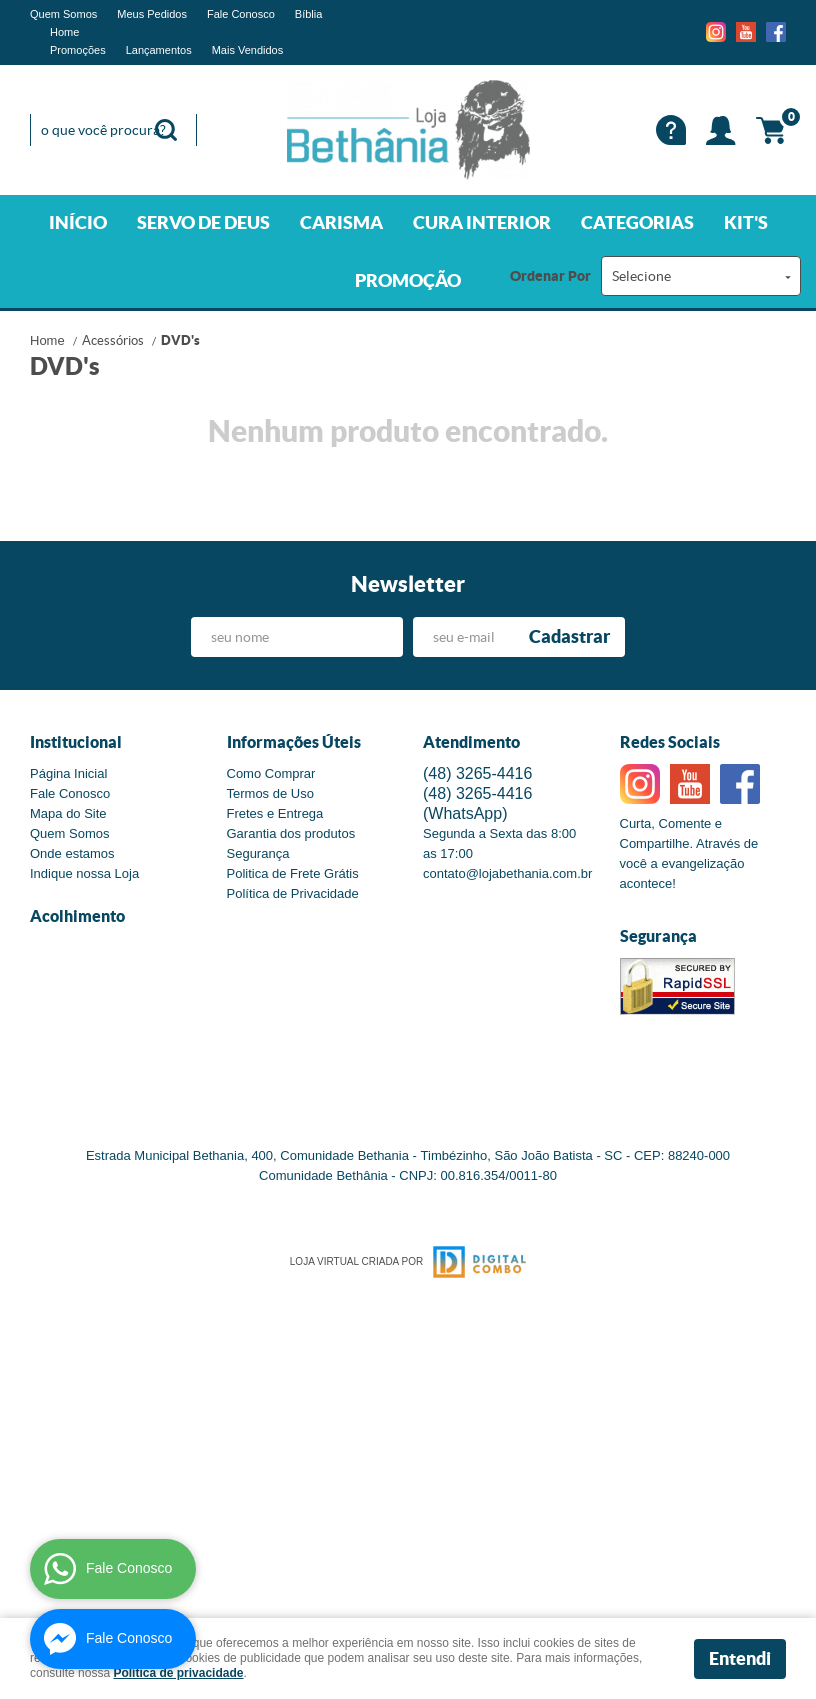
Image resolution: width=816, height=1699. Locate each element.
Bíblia (309, 14)
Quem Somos (63, 14)
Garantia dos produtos (291, 833)
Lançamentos (159, 50)
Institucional (76, 742)
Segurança (258, 853)
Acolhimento (77, 916)
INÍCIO (78, 222)
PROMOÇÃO (408, 280)
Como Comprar (271, 773)
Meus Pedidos (152, 14)
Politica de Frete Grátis (293, 873)
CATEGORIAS (637, 222)
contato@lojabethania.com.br (507, 873)
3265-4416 (477, 773)
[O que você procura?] (166, 130)
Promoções (78, 50)
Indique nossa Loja (84, 873)
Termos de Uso (270, 793)
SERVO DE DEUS (203, 222)
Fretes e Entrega (275, 813)
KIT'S (746, 222)
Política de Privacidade (293, 893)
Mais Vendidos (248, 50)
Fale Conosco (241, 14)
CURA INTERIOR (482, 222)
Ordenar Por (550, 276)
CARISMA (341, 222)
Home (64, 32)
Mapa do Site (68, 813)
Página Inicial (68, 773)
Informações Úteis (294, 742)
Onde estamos (72, 853)
